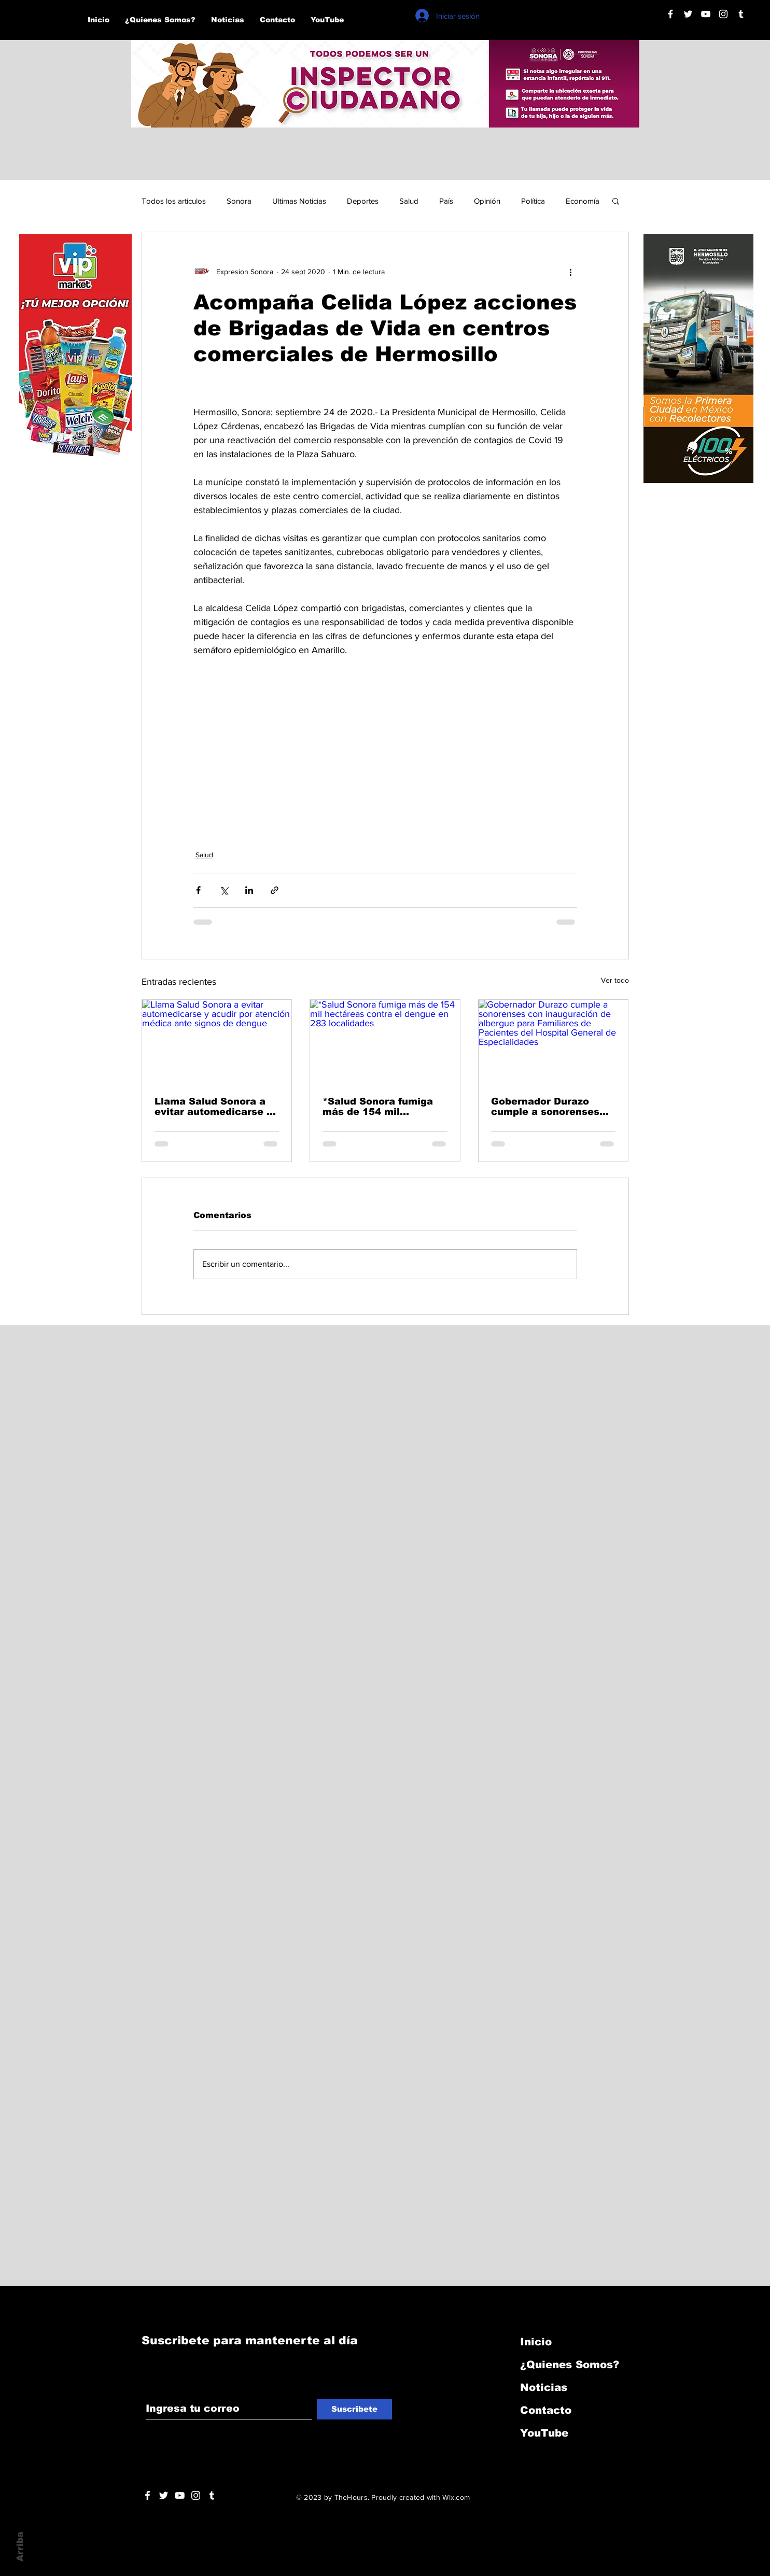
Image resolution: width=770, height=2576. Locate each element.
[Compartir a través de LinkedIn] (249, 890)
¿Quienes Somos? (569, 2364)
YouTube (544, 2433)
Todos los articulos (174, 200)
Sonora (239, 200)
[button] (616, 200)
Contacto (545, 2410)
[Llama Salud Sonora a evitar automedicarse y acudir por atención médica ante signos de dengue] (217, 1042)
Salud (408, 200)
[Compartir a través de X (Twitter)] (224, 890)
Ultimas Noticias (299, 200)
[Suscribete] (354, 2409)
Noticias (543, 2387)
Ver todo (615, 980)
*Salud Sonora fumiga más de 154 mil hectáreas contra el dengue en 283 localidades (378, 1106)
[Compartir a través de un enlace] (274, 890)
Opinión (487, 200)
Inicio (536, 2341)
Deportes (363, 200)
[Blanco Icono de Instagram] (723, 14)
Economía (582, 200)
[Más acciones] (571, 271)
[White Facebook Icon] (147, 2495)
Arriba (20, 2546)
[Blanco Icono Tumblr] (741, 14)
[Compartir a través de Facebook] (198, 890)
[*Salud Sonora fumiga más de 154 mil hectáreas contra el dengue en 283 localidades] (385, 1042)
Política (533, 200)
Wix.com (456, 2497)
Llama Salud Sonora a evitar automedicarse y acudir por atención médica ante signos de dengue (213, 1106)
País (446, 200)
